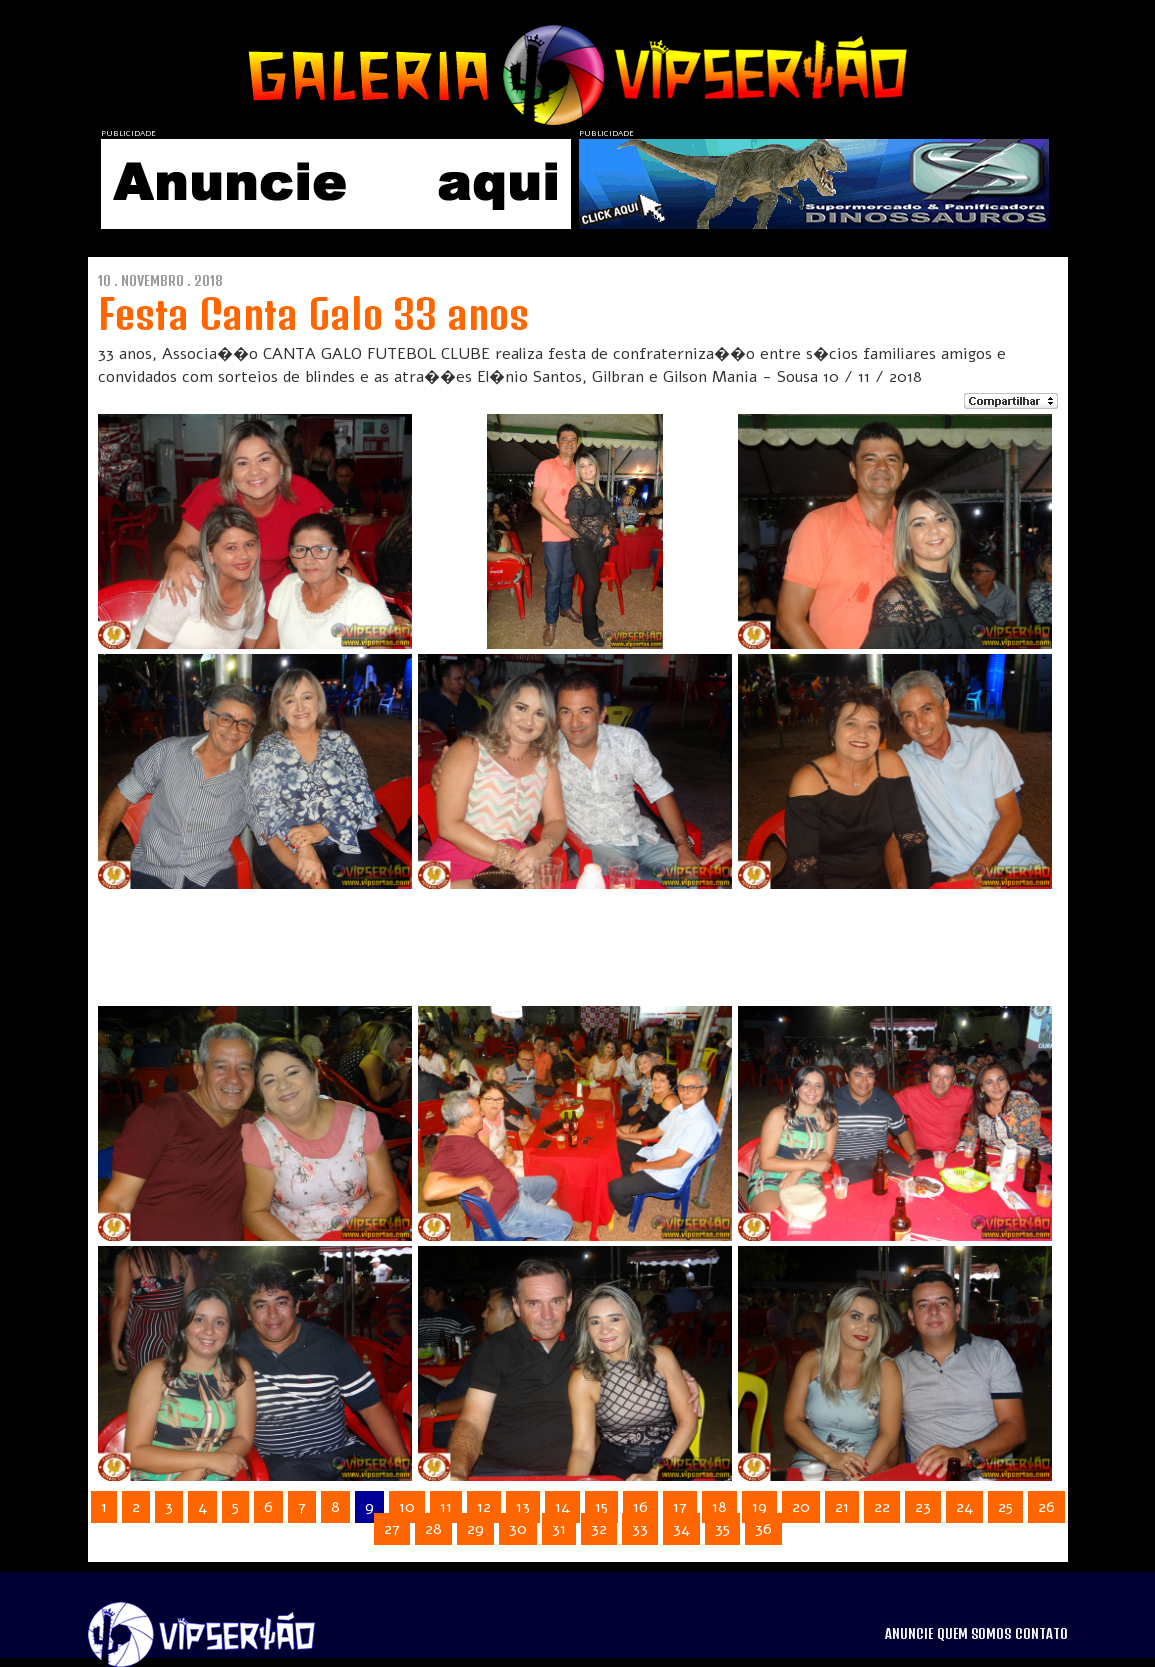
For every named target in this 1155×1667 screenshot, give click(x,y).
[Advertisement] (552, 939)
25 (1005, 1507)
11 (446, 1507)
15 (601, 1507)
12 (484, 1507)
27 (392, 1529)
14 (562, 1507)
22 (882, 1507)
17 (680, 1507)
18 (719, 1507)
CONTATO (1041, 1634)
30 (518, 1529)
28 (433, 1529)
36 (763, 1529)
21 (842, 1507)
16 (640, 1507)
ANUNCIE (909, 1634)
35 (722, 1529)
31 (559, 1529)
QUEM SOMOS (974, 1634)
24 (964, 1507)
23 (923, 1507)
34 (681, 1529)
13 (523, 1507)
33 (640, 1529)
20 (801, 1507)
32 (599, 1529)
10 (407, 1507)
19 (759, 1507)
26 (1046, 1507)
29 (475, 1529)
